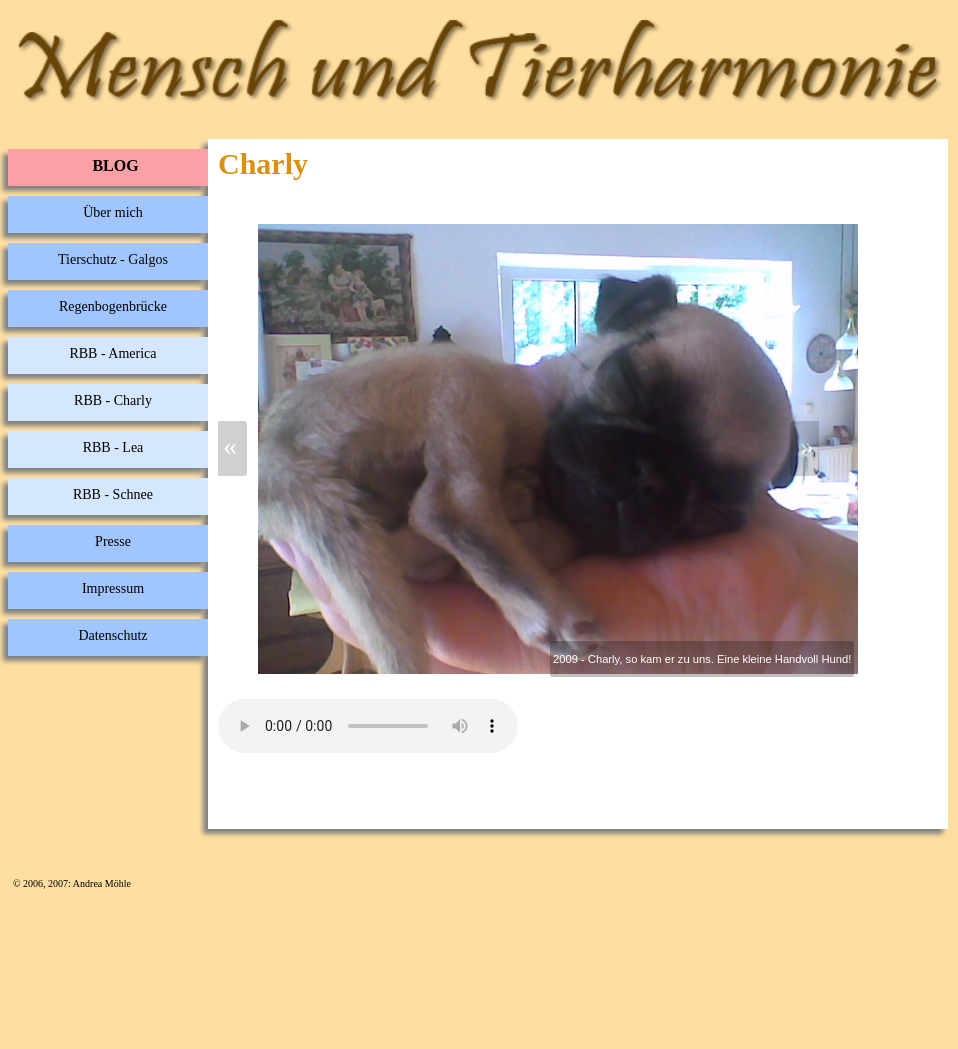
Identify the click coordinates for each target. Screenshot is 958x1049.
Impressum (113, 588)
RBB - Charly (113, 400)
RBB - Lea (113, 447)
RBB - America (112, 353)
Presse (113, 541)
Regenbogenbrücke (113, 306)
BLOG (115, 165)
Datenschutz (112, 635)
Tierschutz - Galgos (113, 259)
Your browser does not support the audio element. (368, 726)
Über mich (112, 212)
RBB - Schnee (113, 494)
